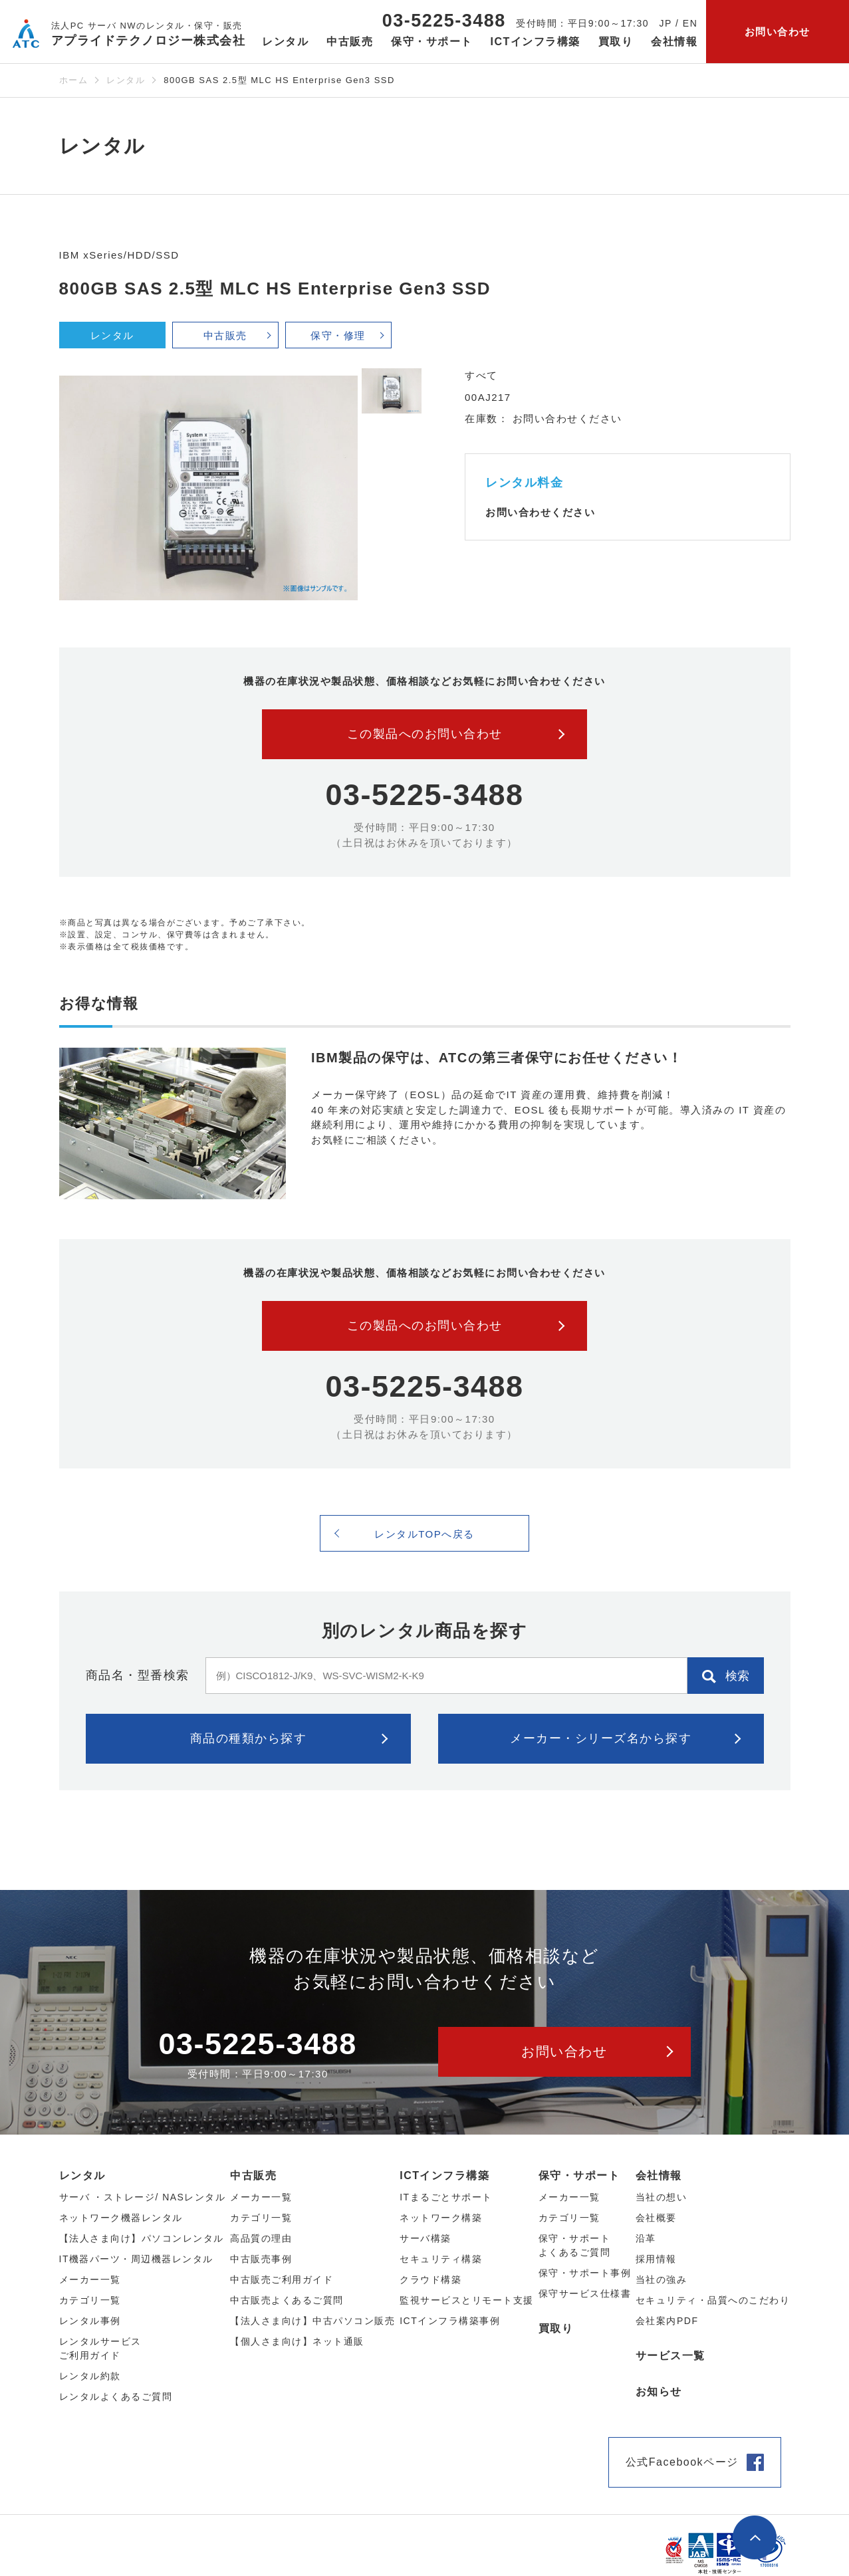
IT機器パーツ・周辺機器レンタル (136, 2259)
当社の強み (661, 2279)
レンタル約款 (90, 2376)
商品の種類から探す (248, 1738)
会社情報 (659, 2175)
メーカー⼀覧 (90, 2279)
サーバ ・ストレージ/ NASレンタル (142, 2197)
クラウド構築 (430, 2279)
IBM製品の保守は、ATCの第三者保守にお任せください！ (496, 1057)
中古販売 (225, 335)
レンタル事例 (90, 2320)
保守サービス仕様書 (585, 2293)
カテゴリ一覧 (569, 2217)
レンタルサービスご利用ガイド (100, 2348)
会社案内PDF (667, 2320)
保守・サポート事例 (585, 2273)
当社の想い (661, 2197)
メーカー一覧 (569, 2197)
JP (666, 23)
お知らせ (659, 2391)
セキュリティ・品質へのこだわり (713, 2300)
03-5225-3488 (444, 21)
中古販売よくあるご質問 (287, 2300)
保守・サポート (579, 2175)
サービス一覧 (670, 2355)
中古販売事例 (261, 2259)
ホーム (73, 80)
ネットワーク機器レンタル (121, 2217)
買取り (616, 41)
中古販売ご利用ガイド (281, 2279)
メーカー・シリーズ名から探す (600, 1738)
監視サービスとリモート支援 (467, 2300)
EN (690, 23)
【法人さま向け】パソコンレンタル (141, 2238)
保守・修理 (338, 335)
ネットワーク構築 (441, 2217)
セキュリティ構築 (441, 2259)
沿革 (646, 2238)
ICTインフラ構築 (444, 2175)
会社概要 (656, 2217)
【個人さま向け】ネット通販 (297, 2341)
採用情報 (656, 2259)
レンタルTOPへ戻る (424, 1534)
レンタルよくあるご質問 (116, 2396)
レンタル (125, 80)
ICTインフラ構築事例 (450, 2320)
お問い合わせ (777, 31)
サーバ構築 (425, 2238)
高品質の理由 (261, 2238)
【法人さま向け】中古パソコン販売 (312, 2320)
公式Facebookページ (682, 2462)
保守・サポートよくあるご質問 (575, 2245)
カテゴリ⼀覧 (90, 2300)
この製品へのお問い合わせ (425, 734)
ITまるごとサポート (446, 2197)
